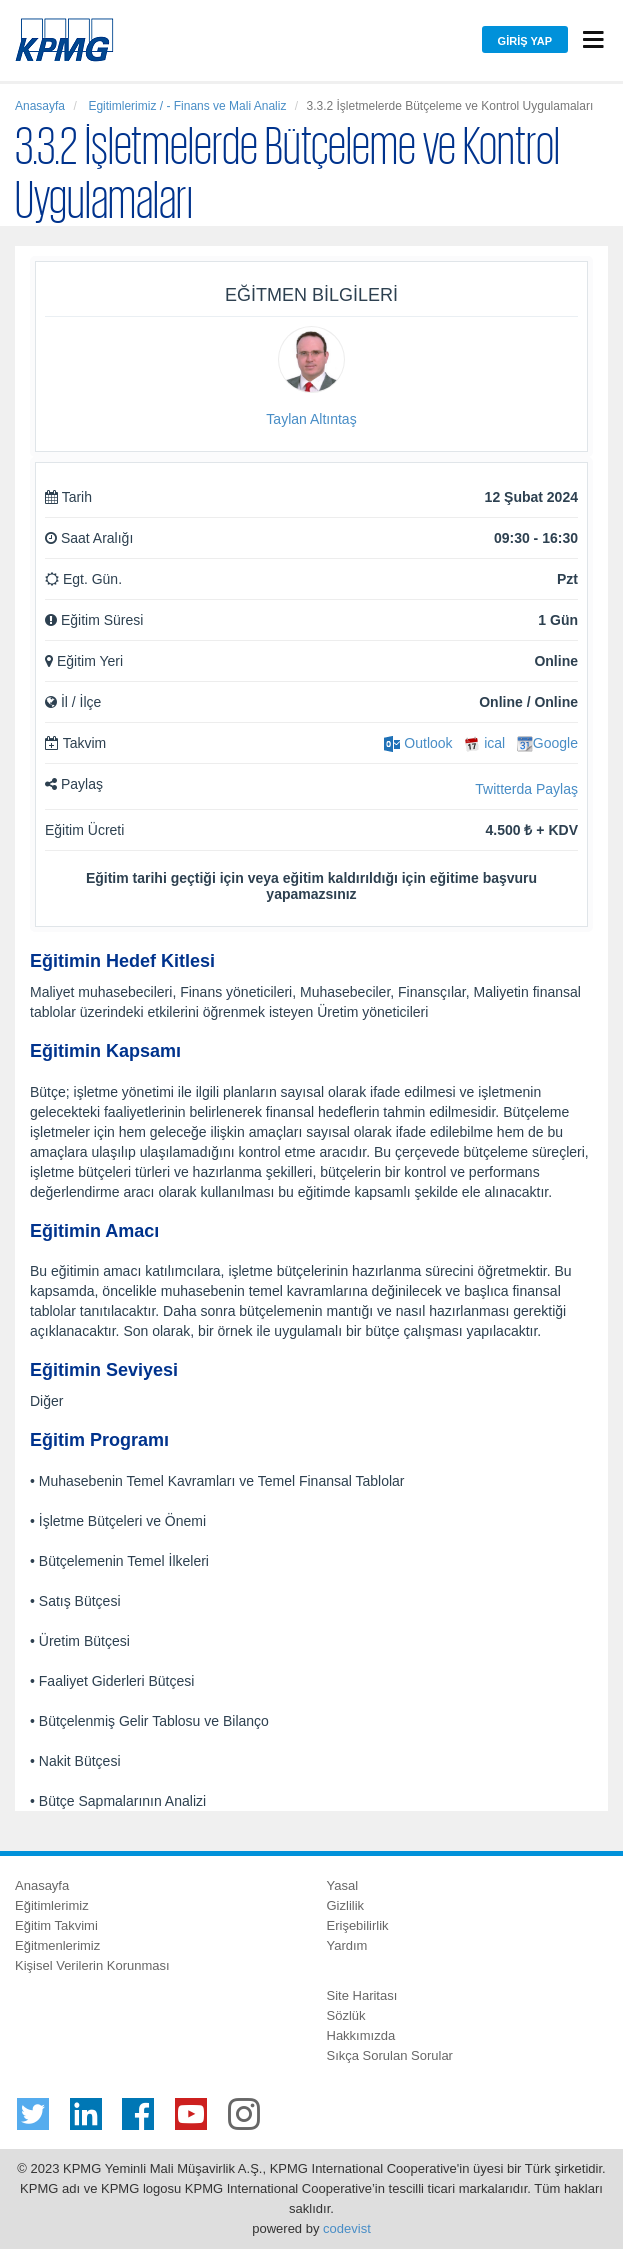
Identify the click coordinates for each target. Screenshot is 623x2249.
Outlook (418, 743)
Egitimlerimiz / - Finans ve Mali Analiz (185, 106)
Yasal (343, 1885)
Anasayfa (40, 106)
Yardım (347, 1945)
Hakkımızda (361, 2035)
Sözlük (346, 2015)
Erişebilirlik (358, 1925)
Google (547, 743)
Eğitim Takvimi (56, 1925)
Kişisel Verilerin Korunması (92, 1965)
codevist (347, 2228)
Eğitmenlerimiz (57, 1945)
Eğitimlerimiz (52, 1905)
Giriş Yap (525, 41)
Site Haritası (362, 1995)
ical (484, 743)
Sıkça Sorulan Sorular (390, 2055)
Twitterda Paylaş (526, 789)
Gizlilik (346, 1905)
